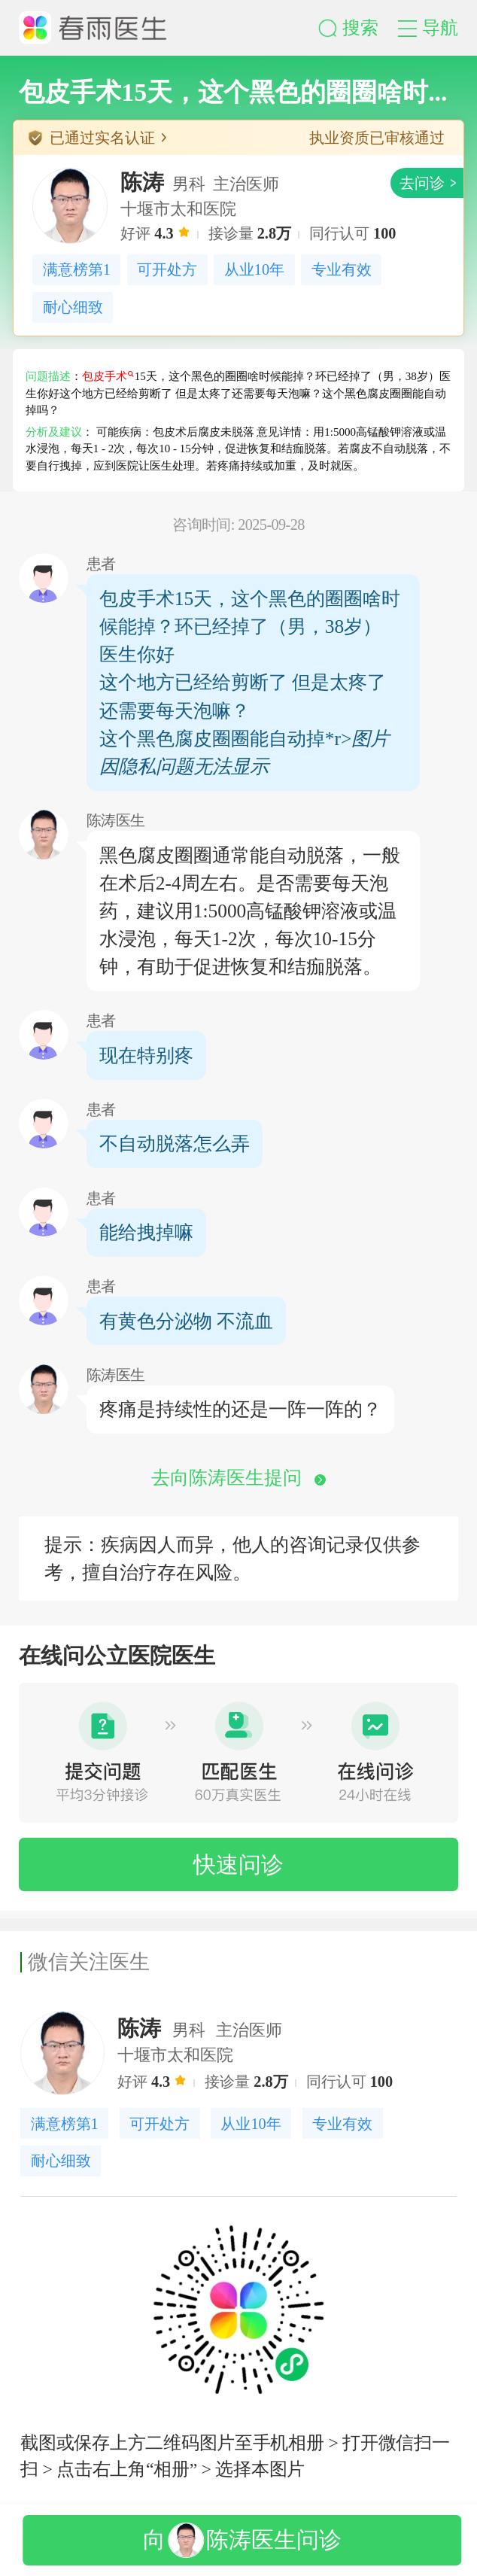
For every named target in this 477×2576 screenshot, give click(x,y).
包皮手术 (108, 376)
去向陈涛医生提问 (238, 1477)
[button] (357, 28)
